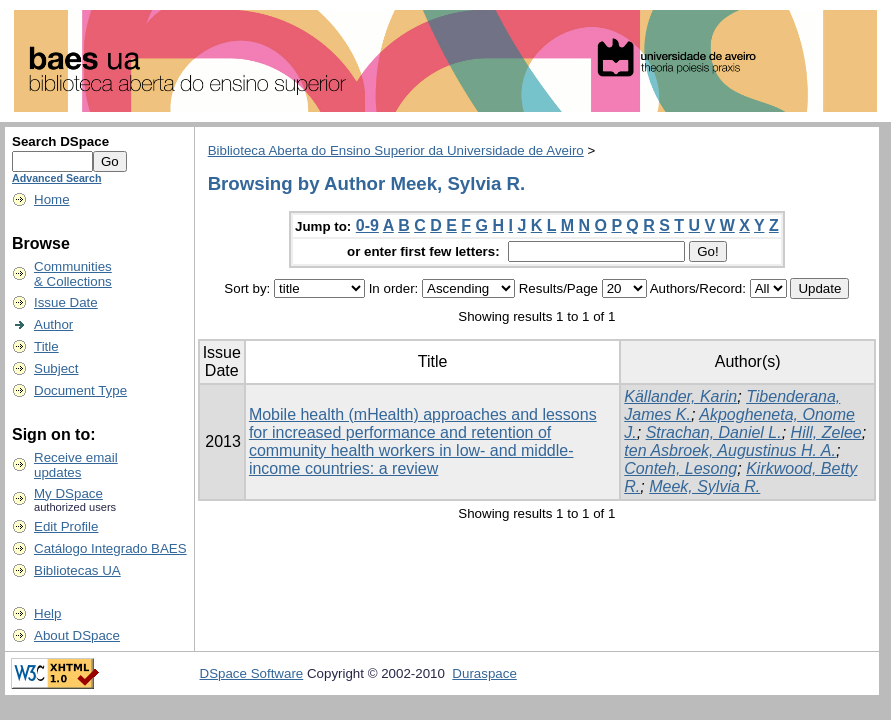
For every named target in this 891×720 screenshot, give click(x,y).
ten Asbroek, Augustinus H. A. (730, 450)
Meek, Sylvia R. (704, 486)
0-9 (367, 225)
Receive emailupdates (76, 465)
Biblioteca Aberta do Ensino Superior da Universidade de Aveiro (396, 150)
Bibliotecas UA (77, 570)
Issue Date (66, 302)
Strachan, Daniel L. (714, 432)
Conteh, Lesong (680, 468)
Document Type (80, 390)
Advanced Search (56, 178)
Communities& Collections (73, 274)
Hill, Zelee (826, 432)
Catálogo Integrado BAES (110, 548)
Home (52, 199)
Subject (56, 368)
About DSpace (77, 635)
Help (47, 613)
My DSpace (68, 493)
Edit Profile (66, 526)
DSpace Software (252, 673)
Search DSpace (60, 141)
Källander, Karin (680, 396)
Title (46, 346)
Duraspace (484, 673)
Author (53, 324)
